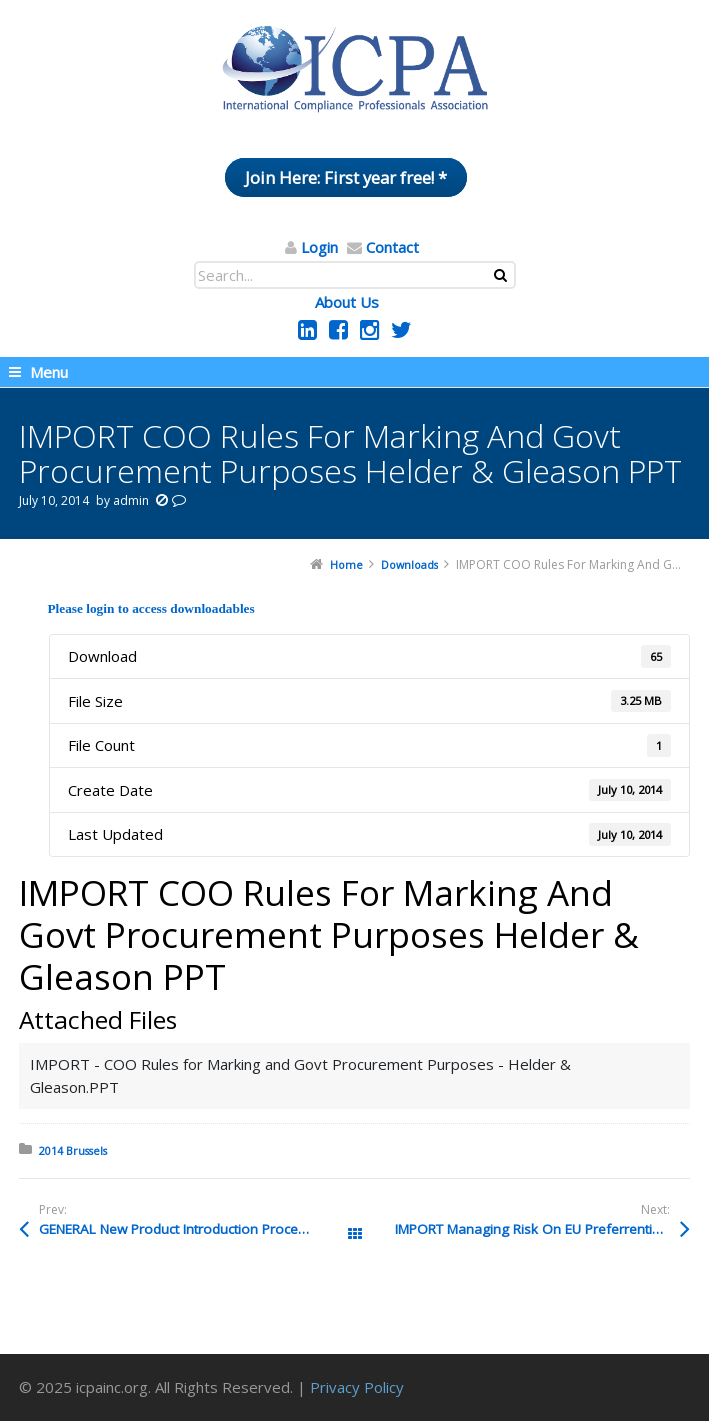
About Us (347, 302)
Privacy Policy (357, 1387)
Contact (392, 247)
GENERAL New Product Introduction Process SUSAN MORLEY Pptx (196, 1229)
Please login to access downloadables (150, 608)
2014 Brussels (73, 1150)
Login (319, 247)
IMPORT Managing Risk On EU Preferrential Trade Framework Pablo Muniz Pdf (542, 1229)
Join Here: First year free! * (346, 177)
